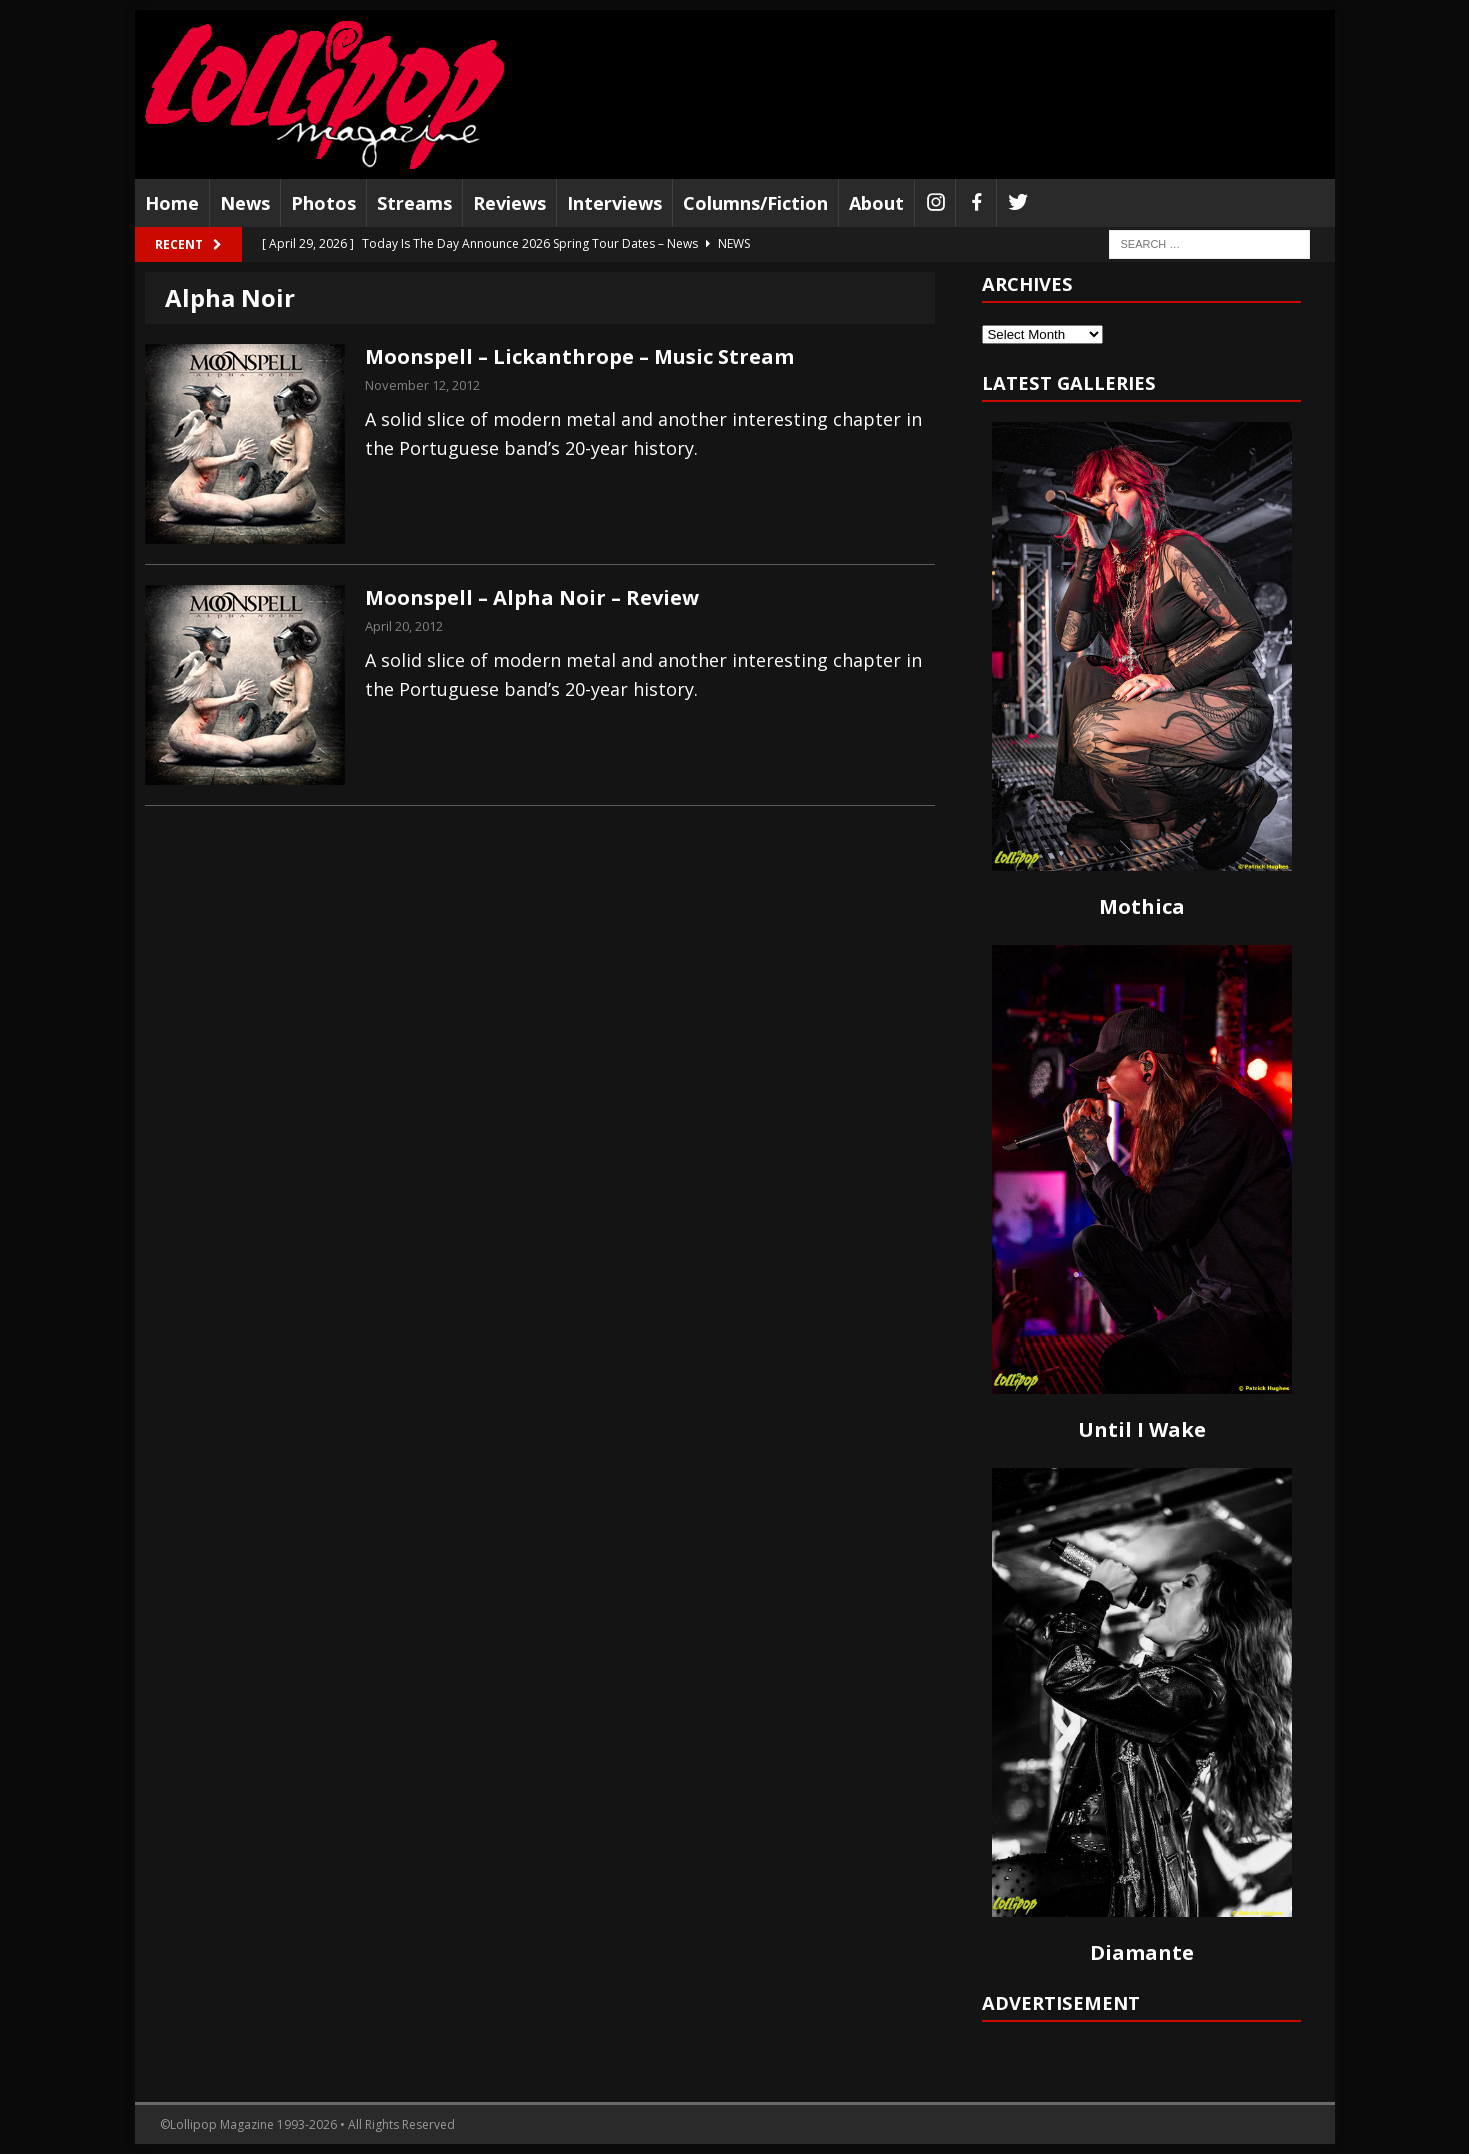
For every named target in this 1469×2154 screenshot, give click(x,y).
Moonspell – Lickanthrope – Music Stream (579, 356)
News (245, 203)
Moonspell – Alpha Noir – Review (532, 597)
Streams (414, 203)
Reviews (509, 203)
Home (172, 203)
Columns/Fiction (755, 203)
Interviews (614, 203)
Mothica (1142, 906)
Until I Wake (1142, 1429)
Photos (323, 203)
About (876, 203)
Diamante (1142, 1952)
